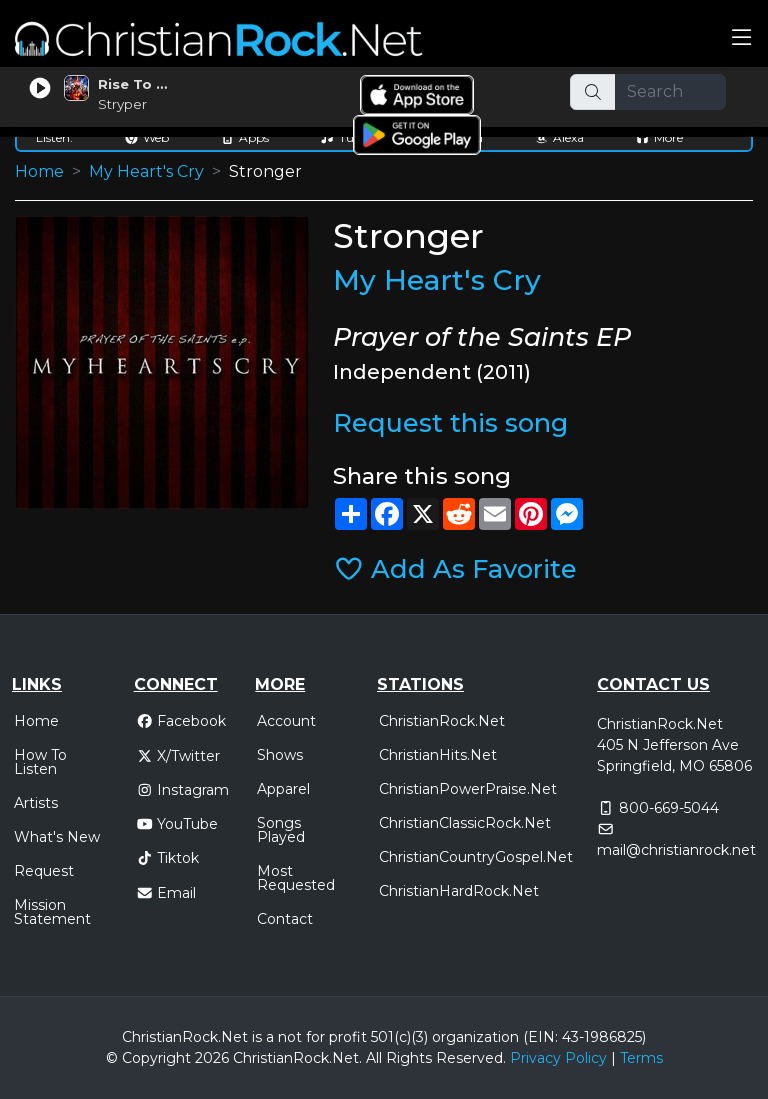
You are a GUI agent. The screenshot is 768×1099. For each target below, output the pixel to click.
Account (286, 721)
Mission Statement (52, 912)
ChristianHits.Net (438, 755)
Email (166, 893)
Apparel (283, 789)
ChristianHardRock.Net (459, 891)
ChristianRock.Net (442, 721)
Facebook (181, 721)
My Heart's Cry (146, 171)
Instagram (183, 790)
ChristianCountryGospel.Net (476, 857)
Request (44, 871)
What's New (57, 837)
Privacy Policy (558, 1058)
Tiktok (168, 858)
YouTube (177, 824)
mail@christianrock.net (676, 850)
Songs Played (281, 830)
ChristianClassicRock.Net (465, 823)
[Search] (671, 92)
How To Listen (40, 762)
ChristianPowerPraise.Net (468, 789)
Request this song (450, 422)
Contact (285, 919)
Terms (641, 1058)
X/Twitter (178, 756)
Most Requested (296, 878)
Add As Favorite (455, 568)
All (374, 1058)
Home (39, 171)
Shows (280, 755)
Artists (36, 803)
